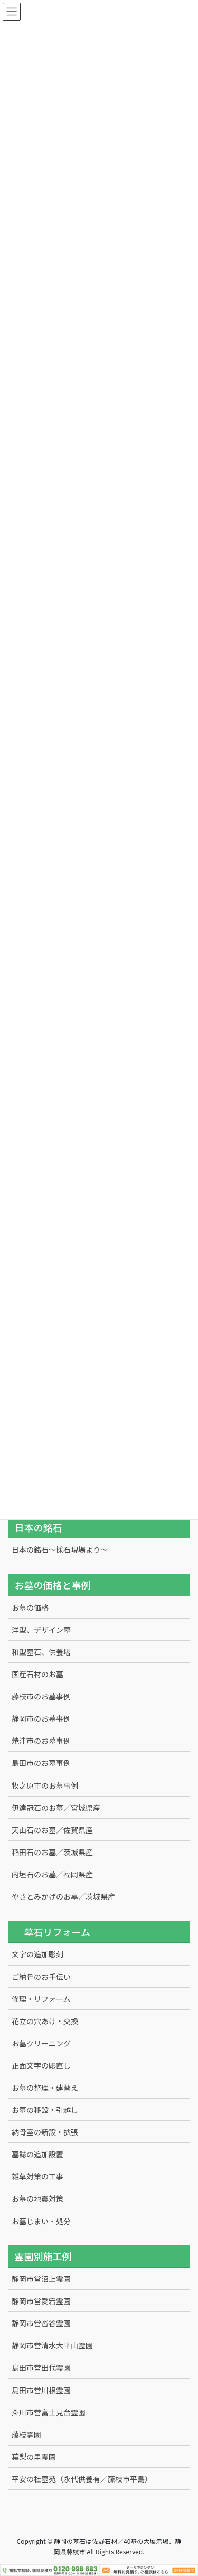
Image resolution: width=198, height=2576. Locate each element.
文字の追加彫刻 (37, 1954)
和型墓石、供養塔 (41, 1652)
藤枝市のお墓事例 (41, 1696)
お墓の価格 (30, 1607)
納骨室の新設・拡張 (45, 2132)
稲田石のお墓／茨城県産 (52, 1852)
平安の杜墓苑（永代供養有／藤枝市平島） (82, 2479)
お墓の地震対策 (37, 2198)
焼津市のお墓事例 (41, 1740)
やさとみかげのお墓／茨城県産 (63, 1896)
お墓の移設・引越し (45, 2109)
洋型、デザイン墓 (41, 1629)
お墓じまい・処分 (41, 2221)
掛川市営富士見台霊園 (49, 2412)
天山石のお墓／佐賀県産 (52, 1830)
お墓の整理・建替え (45, 2087)
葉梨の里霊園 (34, 2456)
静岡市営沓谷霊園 (41, 2323)
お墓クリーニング (41, 2043)
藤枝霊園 (26, 2434)
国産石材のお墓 (37, 1674)
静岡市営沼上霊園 (41, 2278)
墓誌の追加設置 (37, 2154)
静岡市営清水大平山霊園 (52, 2345)
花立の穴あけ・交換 (45, 2021)
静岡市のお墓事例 (41, 1718)
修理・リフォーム (41, 1999)
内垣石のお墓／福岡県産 (52, 1874)
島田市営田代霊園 (41, 2367)
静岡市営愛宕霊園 (41, 2301)
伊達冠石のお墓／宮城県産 (56, 1807)
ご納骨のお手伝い (41, 1976)
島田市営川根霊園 (41, 2390)
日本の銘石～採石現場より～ (60, 1549)
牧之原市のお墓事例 (45, 1785)
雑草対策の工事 (37, 2176)
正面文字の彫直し (41, 2065)
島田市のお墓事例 (41, 1762)
